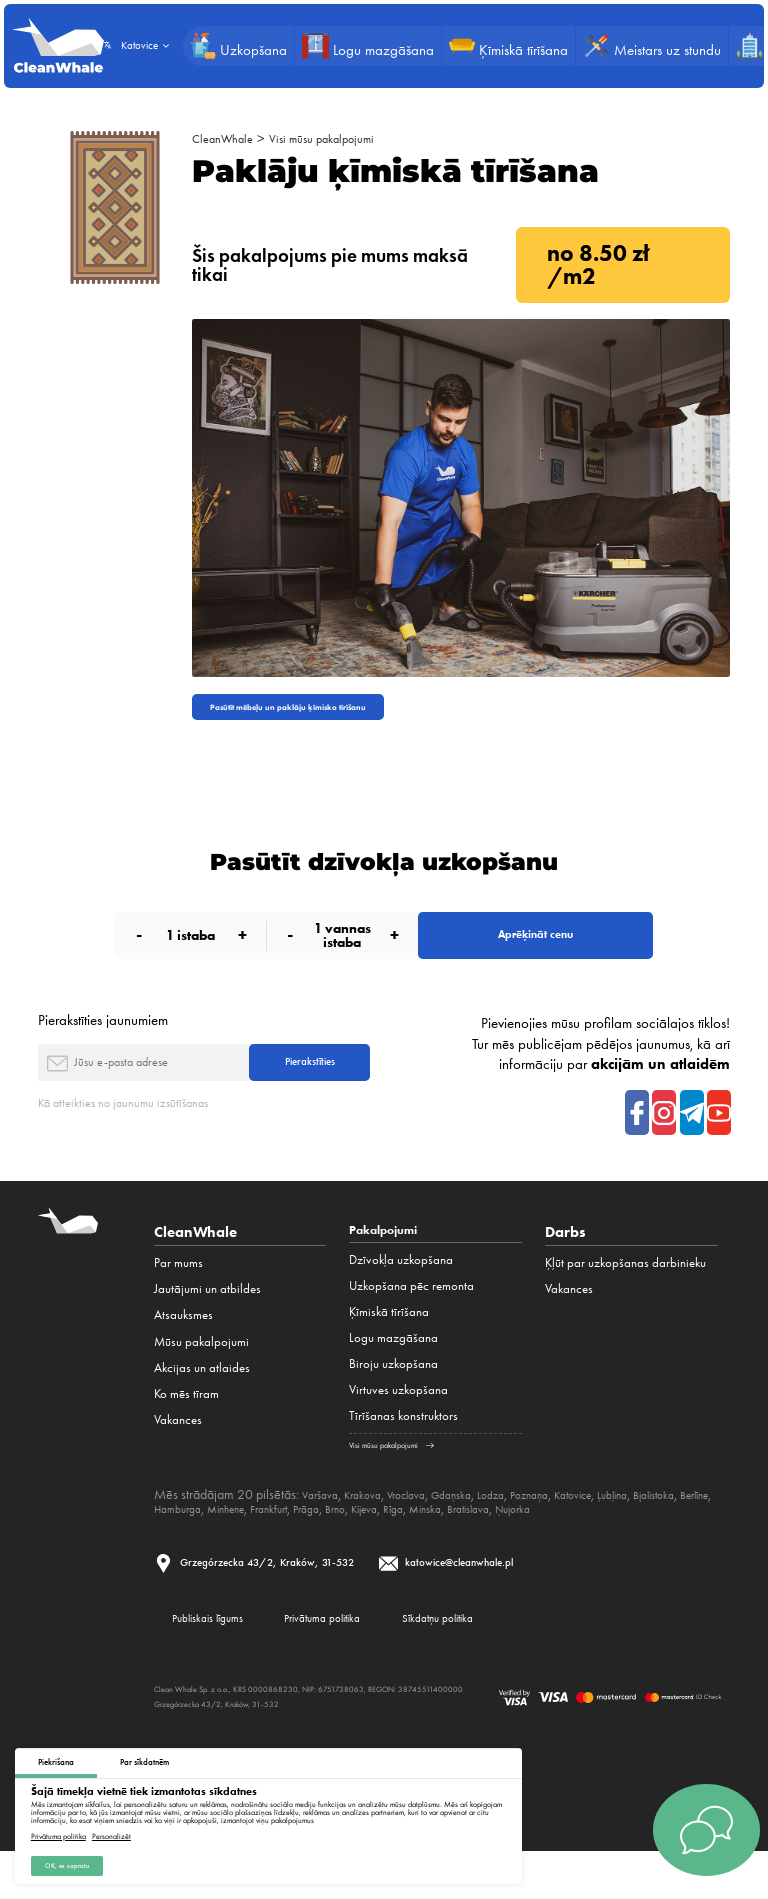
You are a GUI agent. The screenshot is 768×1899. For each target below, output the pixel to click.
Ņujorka (692, 1544)
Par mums (178, 1296)
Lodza (527, 1530)
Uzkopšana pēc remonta (411, 1322)
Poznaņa (572, 1530)
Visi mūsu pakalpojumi (345, 138)
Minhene (344, 1544)
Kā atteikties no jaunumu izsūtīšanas (140, 1135)
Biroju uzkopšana (393, 1400)
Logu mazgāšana (393, 1374)
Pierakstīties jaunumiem (103, 1040)
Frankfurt (398, 1544)
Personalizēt (111, 1831)
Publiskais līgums (223, 1661)
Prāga (443, 1544)
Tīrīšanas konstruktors (403, 1452)
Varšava (323, 1530)
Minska (586, 1544)
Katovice (625, 1530)
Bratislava (638, 1544)
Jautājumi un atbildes (207, 1322)
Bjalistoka (179, 1544)
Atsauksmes (183, 1348)
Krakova (373, 1530)
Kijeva (513, 1544)
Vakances (178, 1452)
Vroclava (425, 1530)
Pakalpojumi (392, 1264)
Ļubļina (673, 1530)
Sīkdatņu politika (518, 1661)
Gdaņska (480, 1530)
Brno (477, 1544)
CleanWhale (228, 138)
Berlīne (230, 1544)
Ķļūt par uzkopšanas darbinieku (625, 1296)
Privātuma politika (58, 1831)
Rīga (548, 1544)
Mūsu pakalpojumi (201, 1374)
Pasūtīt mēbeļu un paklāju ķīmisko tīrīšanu (321, 710)
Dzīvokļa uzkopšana (401, 1296)
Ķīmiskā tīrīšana (389, 1348)
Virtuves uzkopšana (398, 1426)
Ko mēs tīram (186, 1426)
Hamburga (284, 1544)
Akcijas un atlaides (202, 1400)
